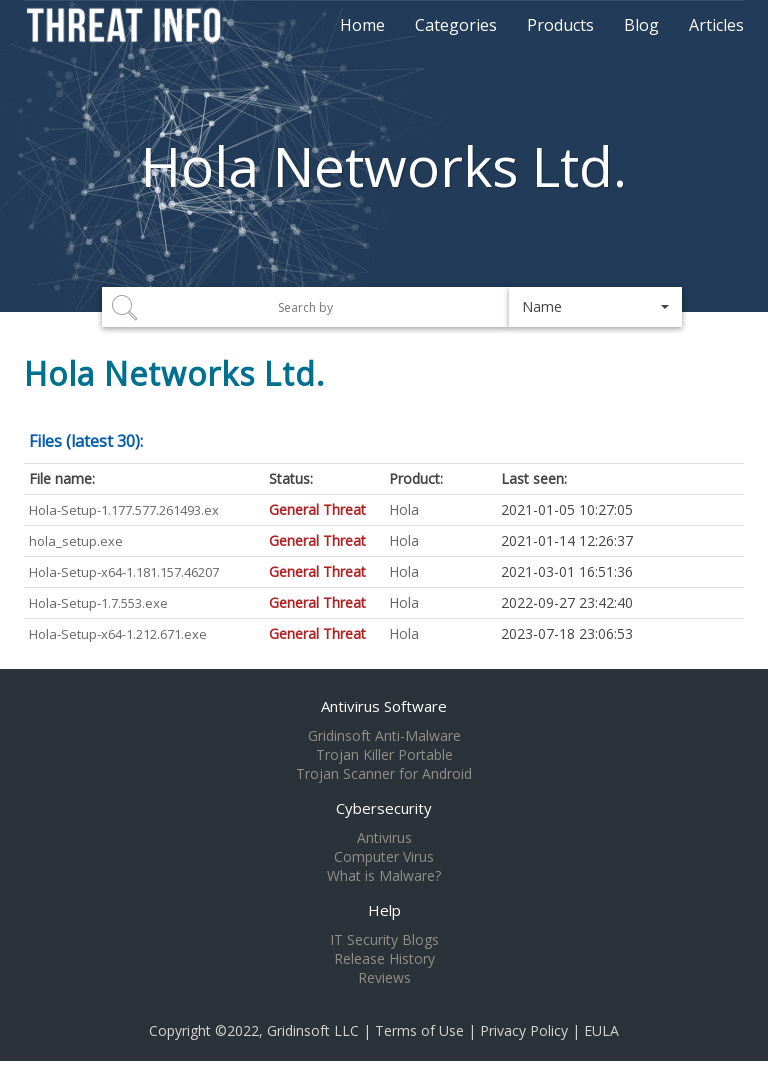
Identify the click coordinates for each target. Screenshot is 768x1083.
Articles (716, 25)
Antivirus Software (384, 706)
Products (560, 25)
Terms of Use (419, 1030)
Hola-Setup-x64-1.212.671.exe (118, 634)
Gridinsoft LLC (313, 1030)
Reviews (384, 978)
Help (384, 910)
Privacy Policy (524, 1030)
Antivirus (384, 838)
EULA (601, 1030)
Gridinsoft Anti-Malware (384, 736)
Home (362, 25)
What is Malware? (384, 876)
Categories (456, 25)
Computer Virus (384, 857)
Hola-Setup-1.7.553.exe (98, 603)
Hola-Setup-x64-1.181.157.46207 (124, 572)
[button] (595, 307)
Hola (404, 509)
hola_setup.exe (76, 541)
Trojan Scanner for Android (384, 774)
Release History (384, 959)
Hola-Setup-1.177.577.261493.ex (124, 510)
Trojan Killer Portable (384, 755)
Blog (641, 25)
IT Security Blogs (384, 940)
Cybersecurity (384, 808)
